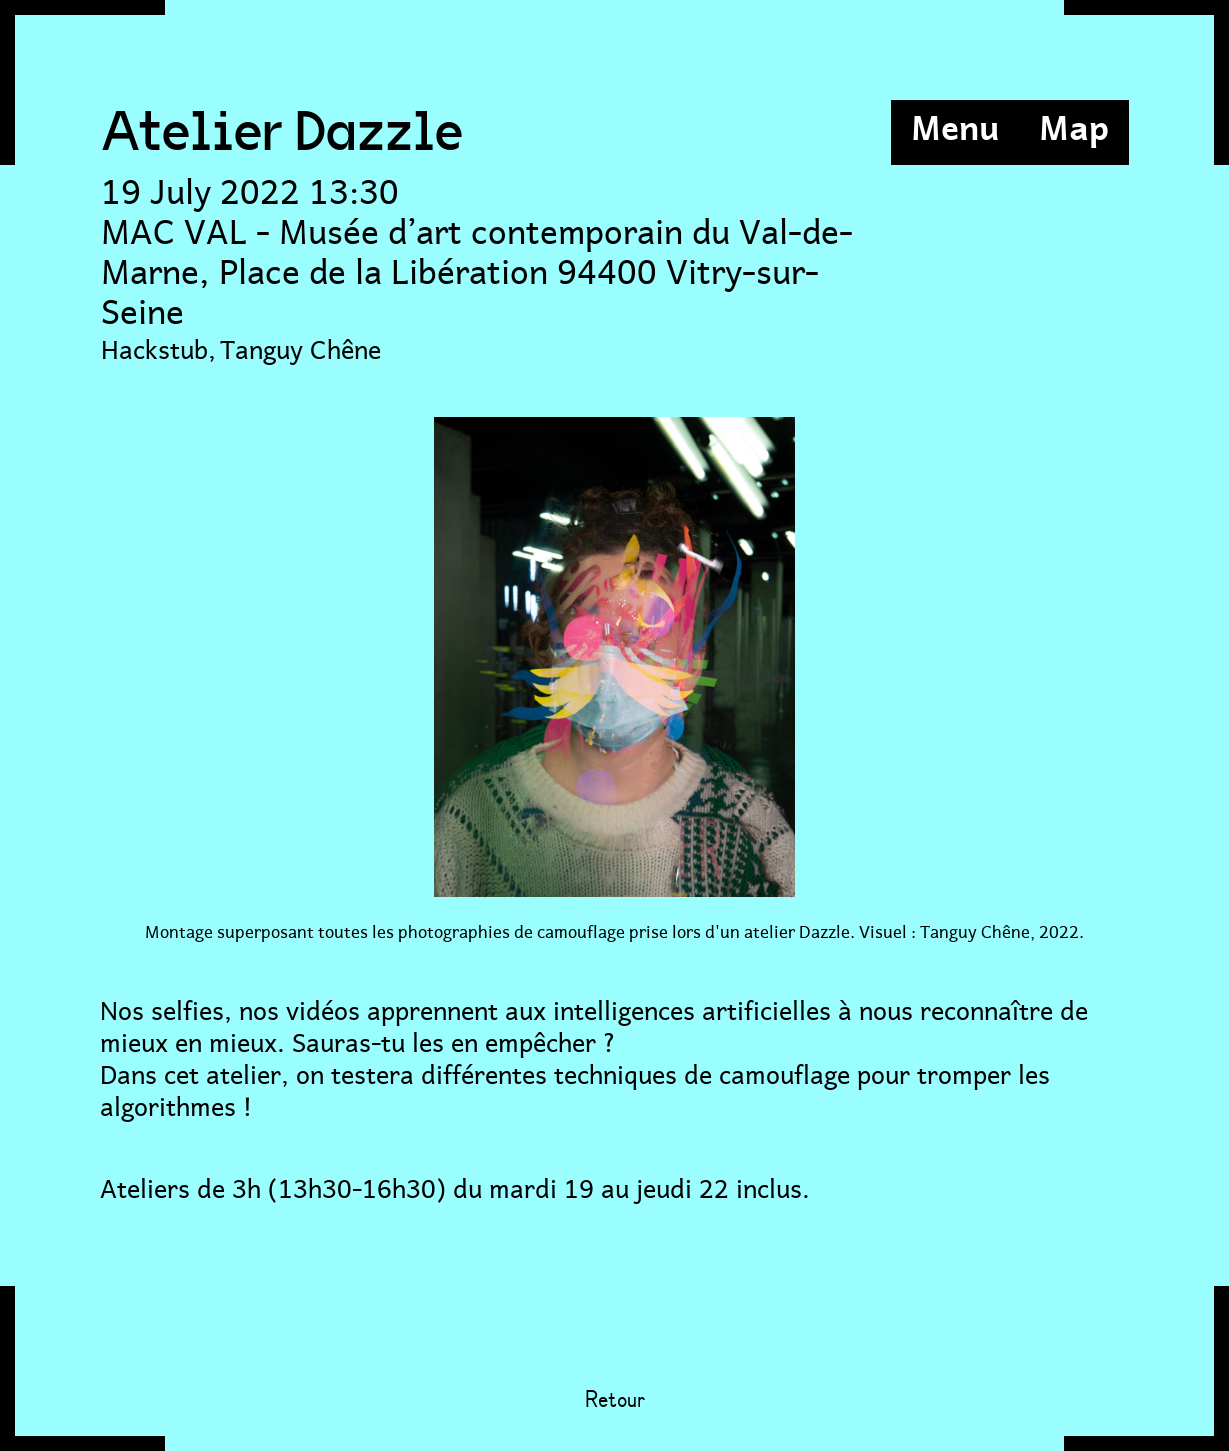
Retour (615, 1401)
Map (1074, 125)
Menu (955, 125)
